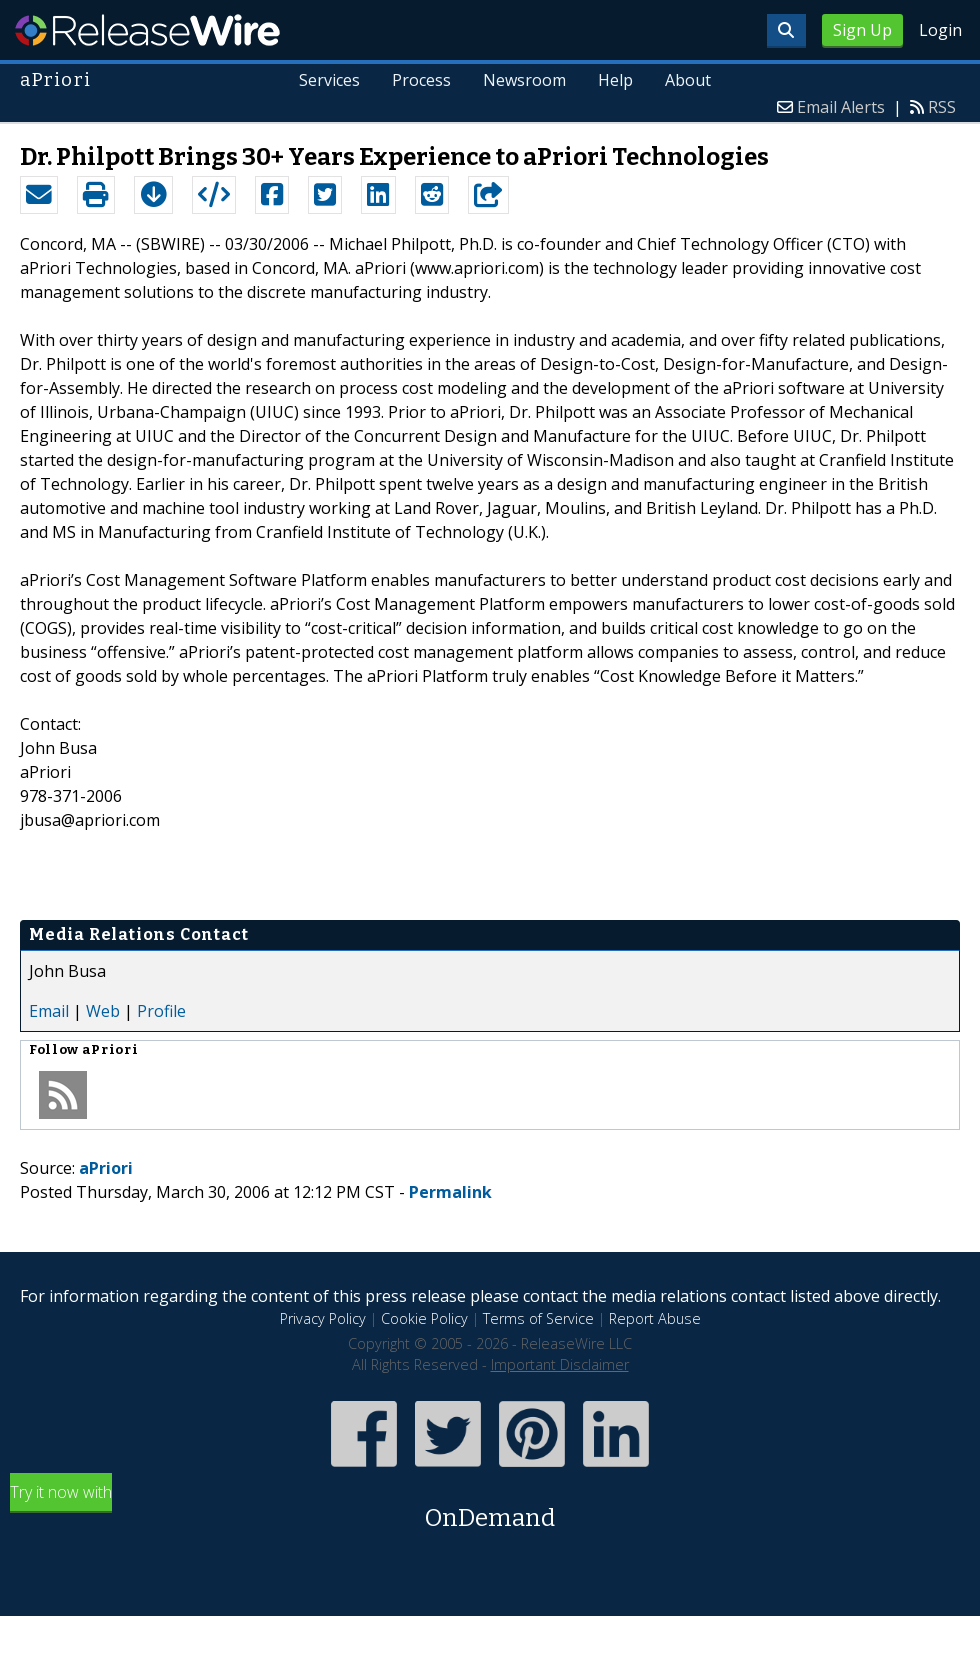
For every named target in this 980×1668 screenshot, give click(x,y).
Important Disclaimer (560, 1364)
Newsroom (524, 80)
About (688, 80)
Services (330, 80)
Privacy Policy (323, 1318)
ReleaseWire (147, 30)
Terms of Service (538, 1318)
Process (422, 80)
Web (103, 1011)
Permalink (450, 1192)
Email (49, 1011)
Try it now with (490, 1508)
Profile (161, 1011)
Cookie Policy (424, 1318)
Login (940, 30)
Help (615, 80)
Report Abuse (655, 1318)
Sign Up (862, 30)
